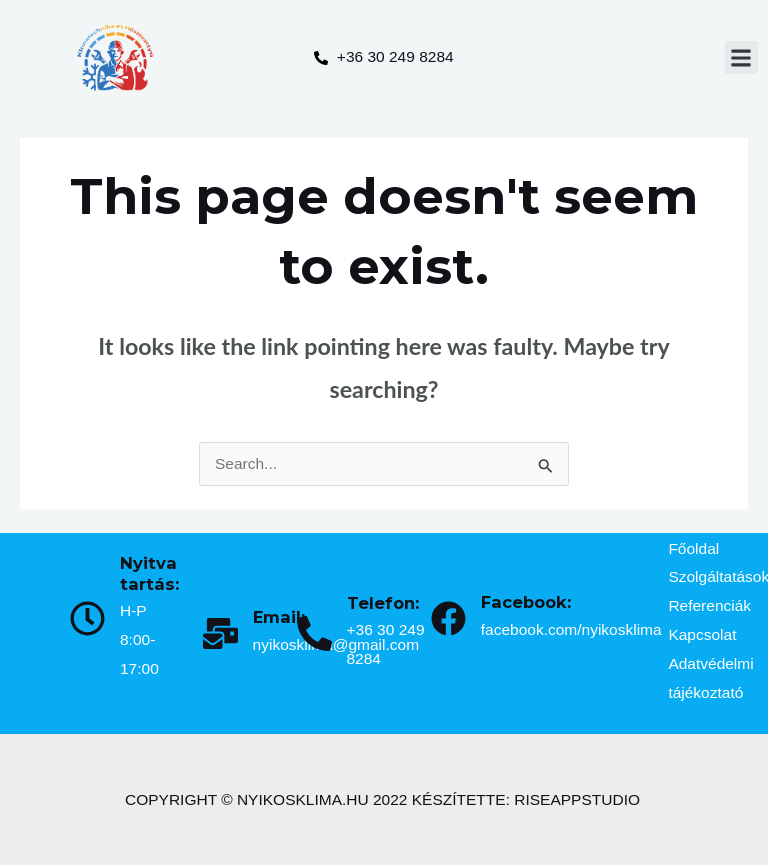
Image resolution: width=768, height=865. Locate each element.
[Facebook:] (448, 618)
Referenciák (709, 605)
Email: (279, 617)
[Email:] (220, 633)
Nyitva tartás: (149, 573)
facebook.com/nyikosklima (571, 629)
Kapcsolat (702, 634)
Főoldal (693, 548)
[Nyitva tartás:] (87, 618)
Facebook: (526, 602)
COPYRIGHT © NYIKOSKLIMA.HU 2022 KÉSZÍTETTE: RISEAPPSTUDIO (382, 799)
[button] (741, 57)
